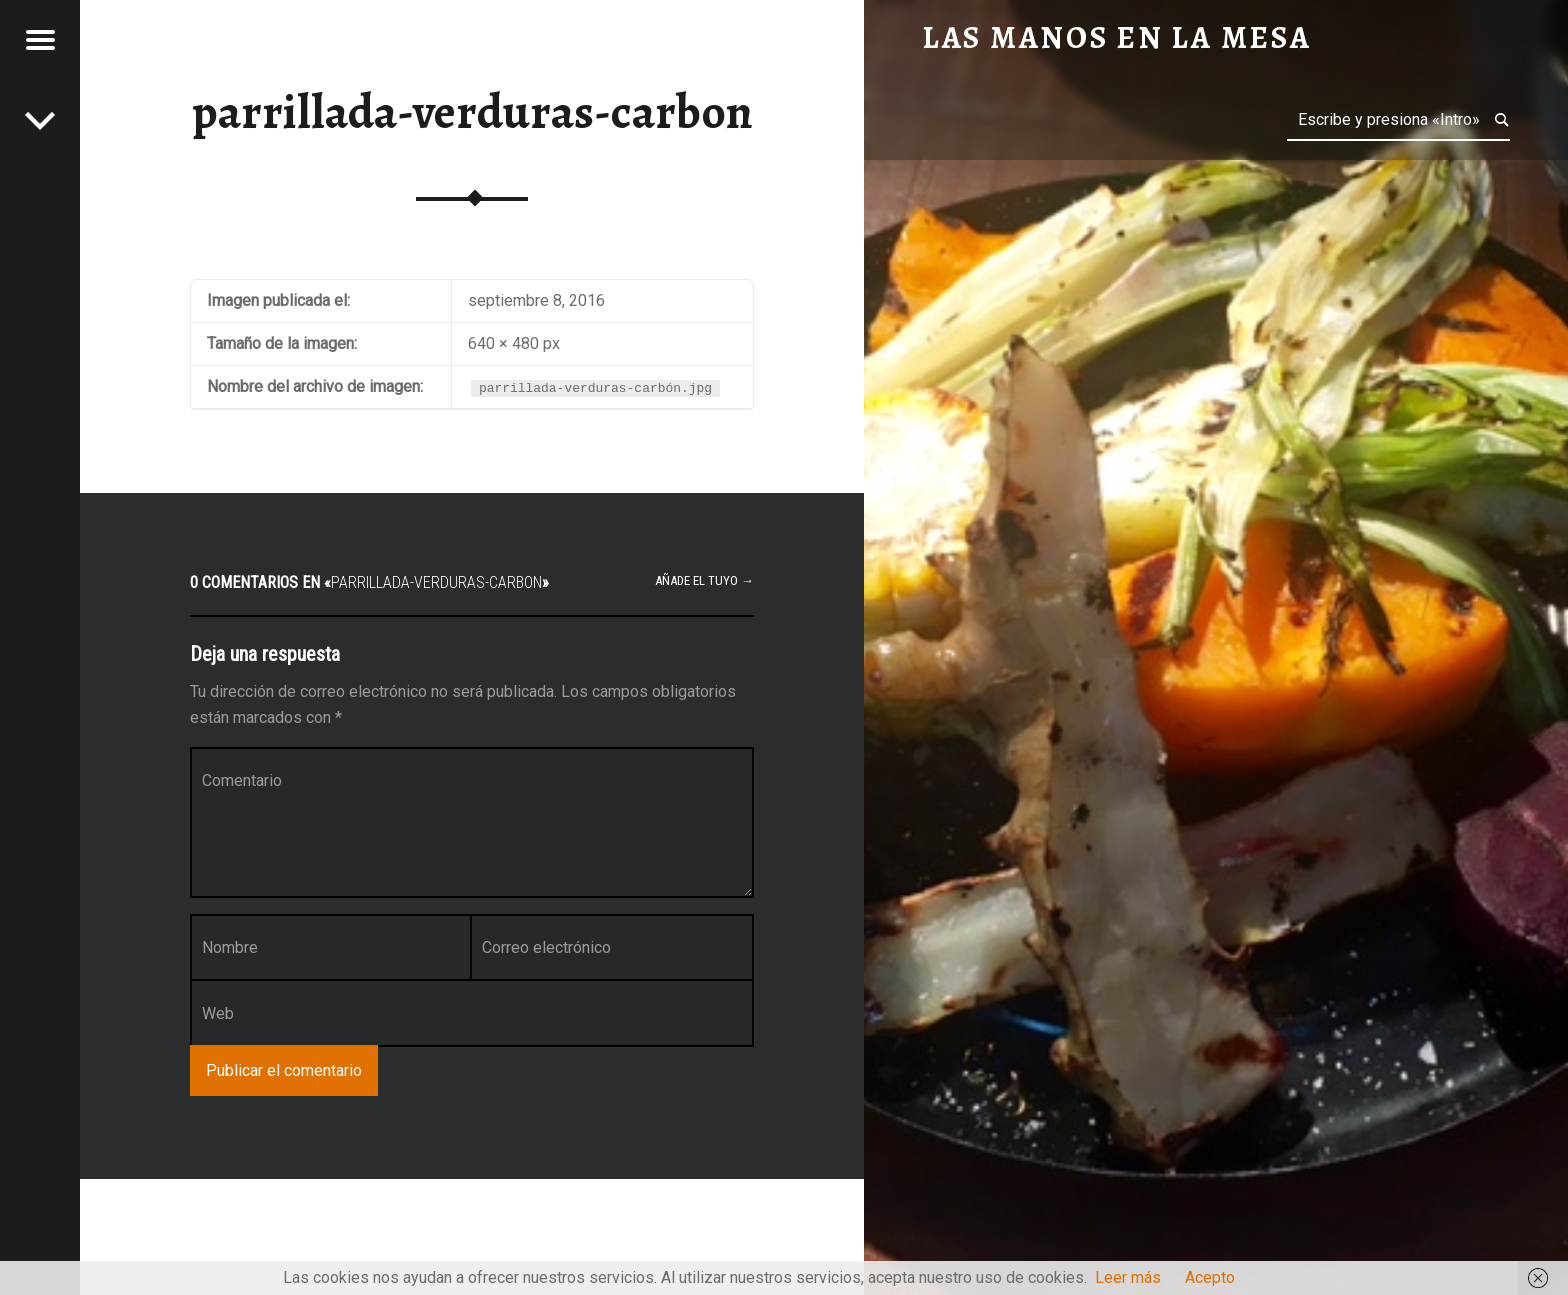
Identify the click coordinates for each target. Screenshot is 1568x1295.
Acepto (1210, 1277)
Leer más (1128, 1277)
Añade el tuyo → (704, 580)
